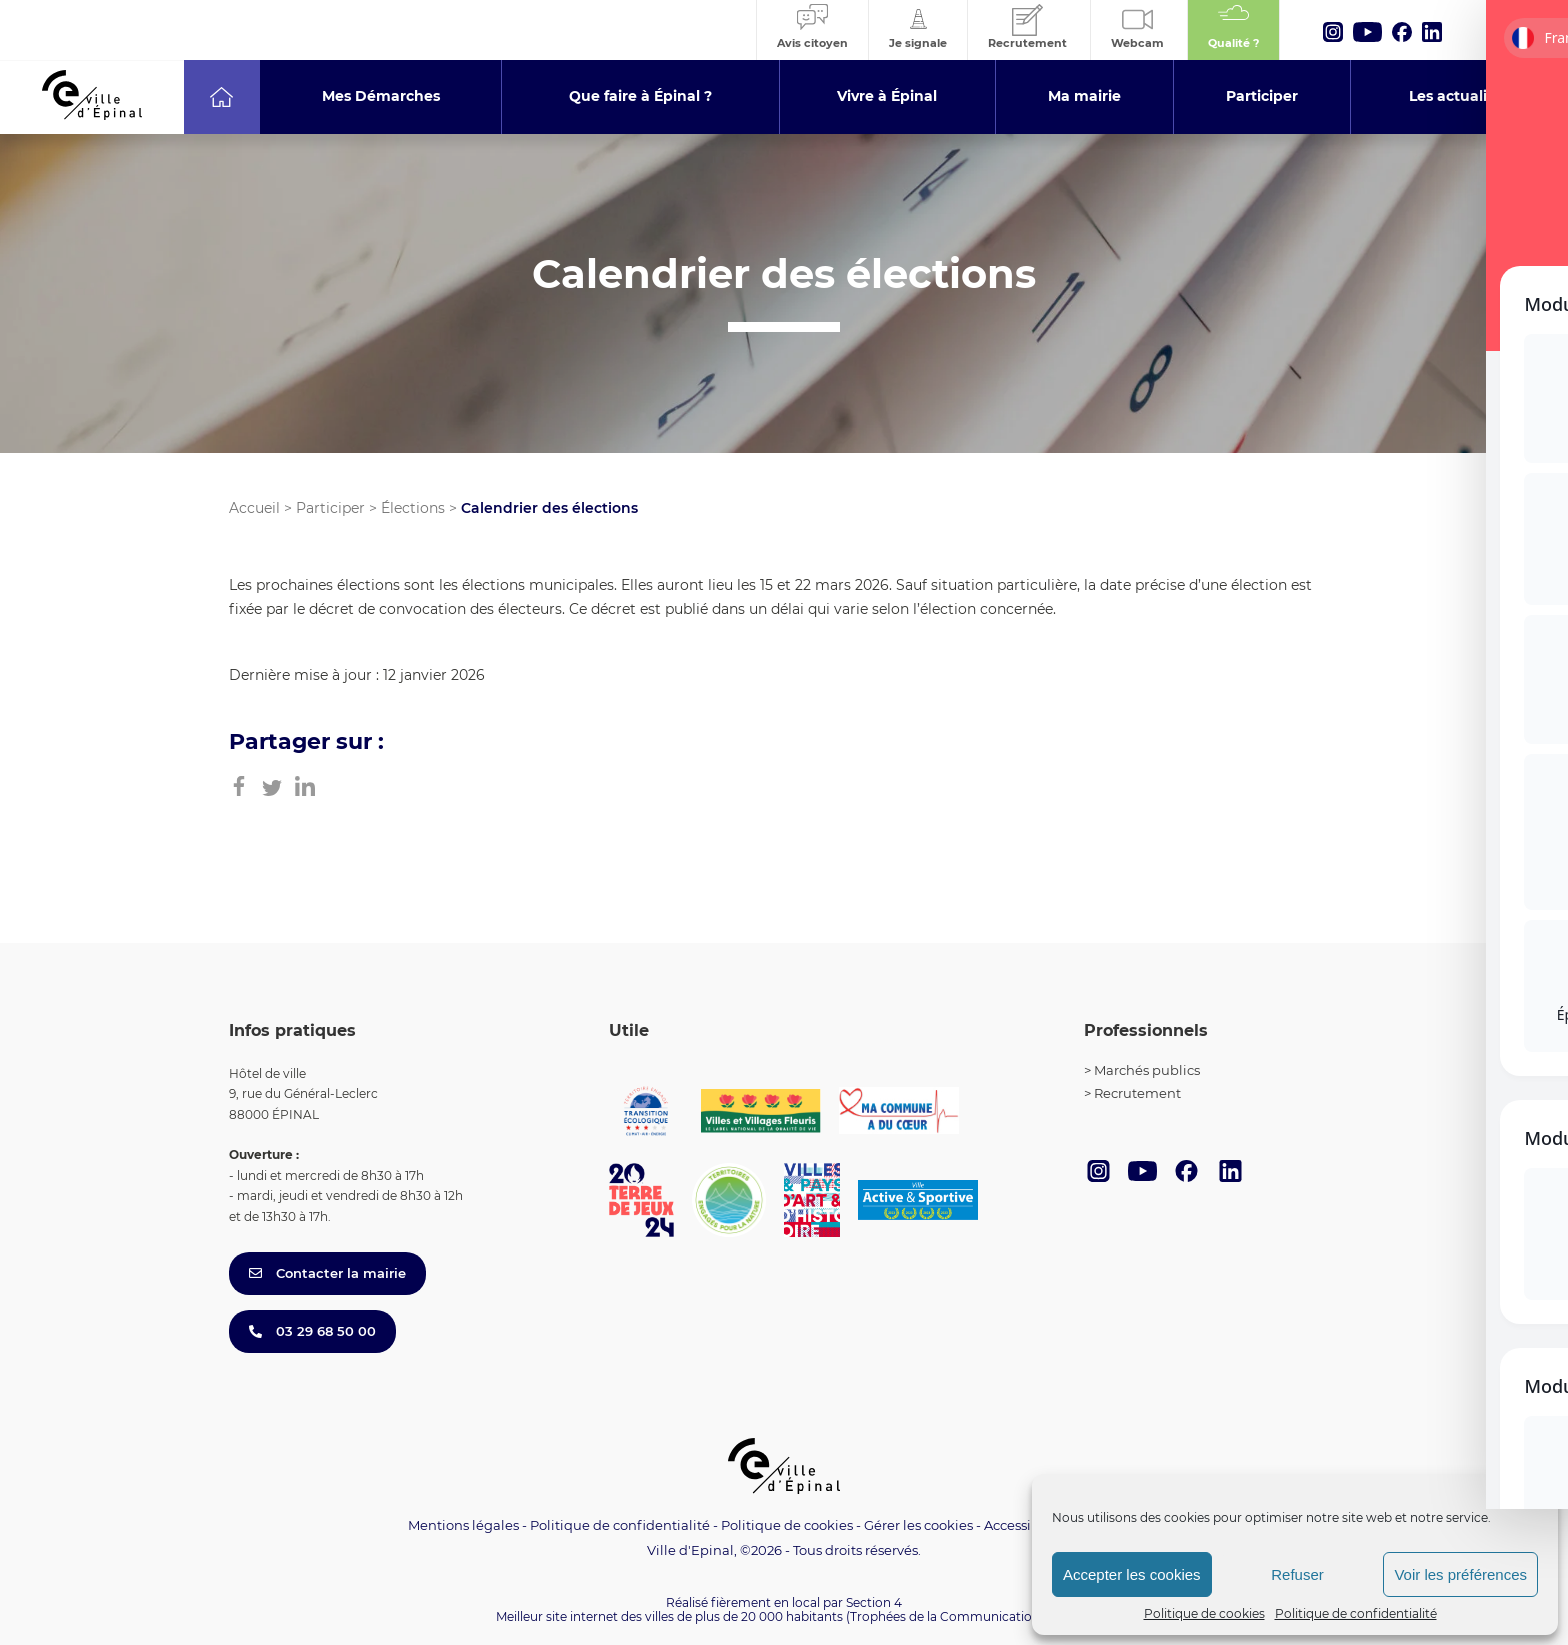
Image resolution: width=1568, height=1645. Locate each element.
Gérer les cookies (918, 1525)
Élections (413, 508)
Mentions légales (463, 1525)
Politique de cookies (1204, 1613)
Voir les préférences (1460, 1574)
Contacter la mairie (327, 1273)
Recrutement (1137, 1093)
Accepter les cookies (1132, 1574)
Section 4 (874, 1602)
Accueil (254, 508)
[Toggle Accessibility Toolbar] (1522, 1429)
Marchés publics (1147, 1070)
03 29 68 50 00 (312, 1331)
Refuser (1297, 1574)
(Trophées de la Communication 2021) (959, 1616)
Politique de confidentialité (1356, 1613)
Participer (330, 508)
